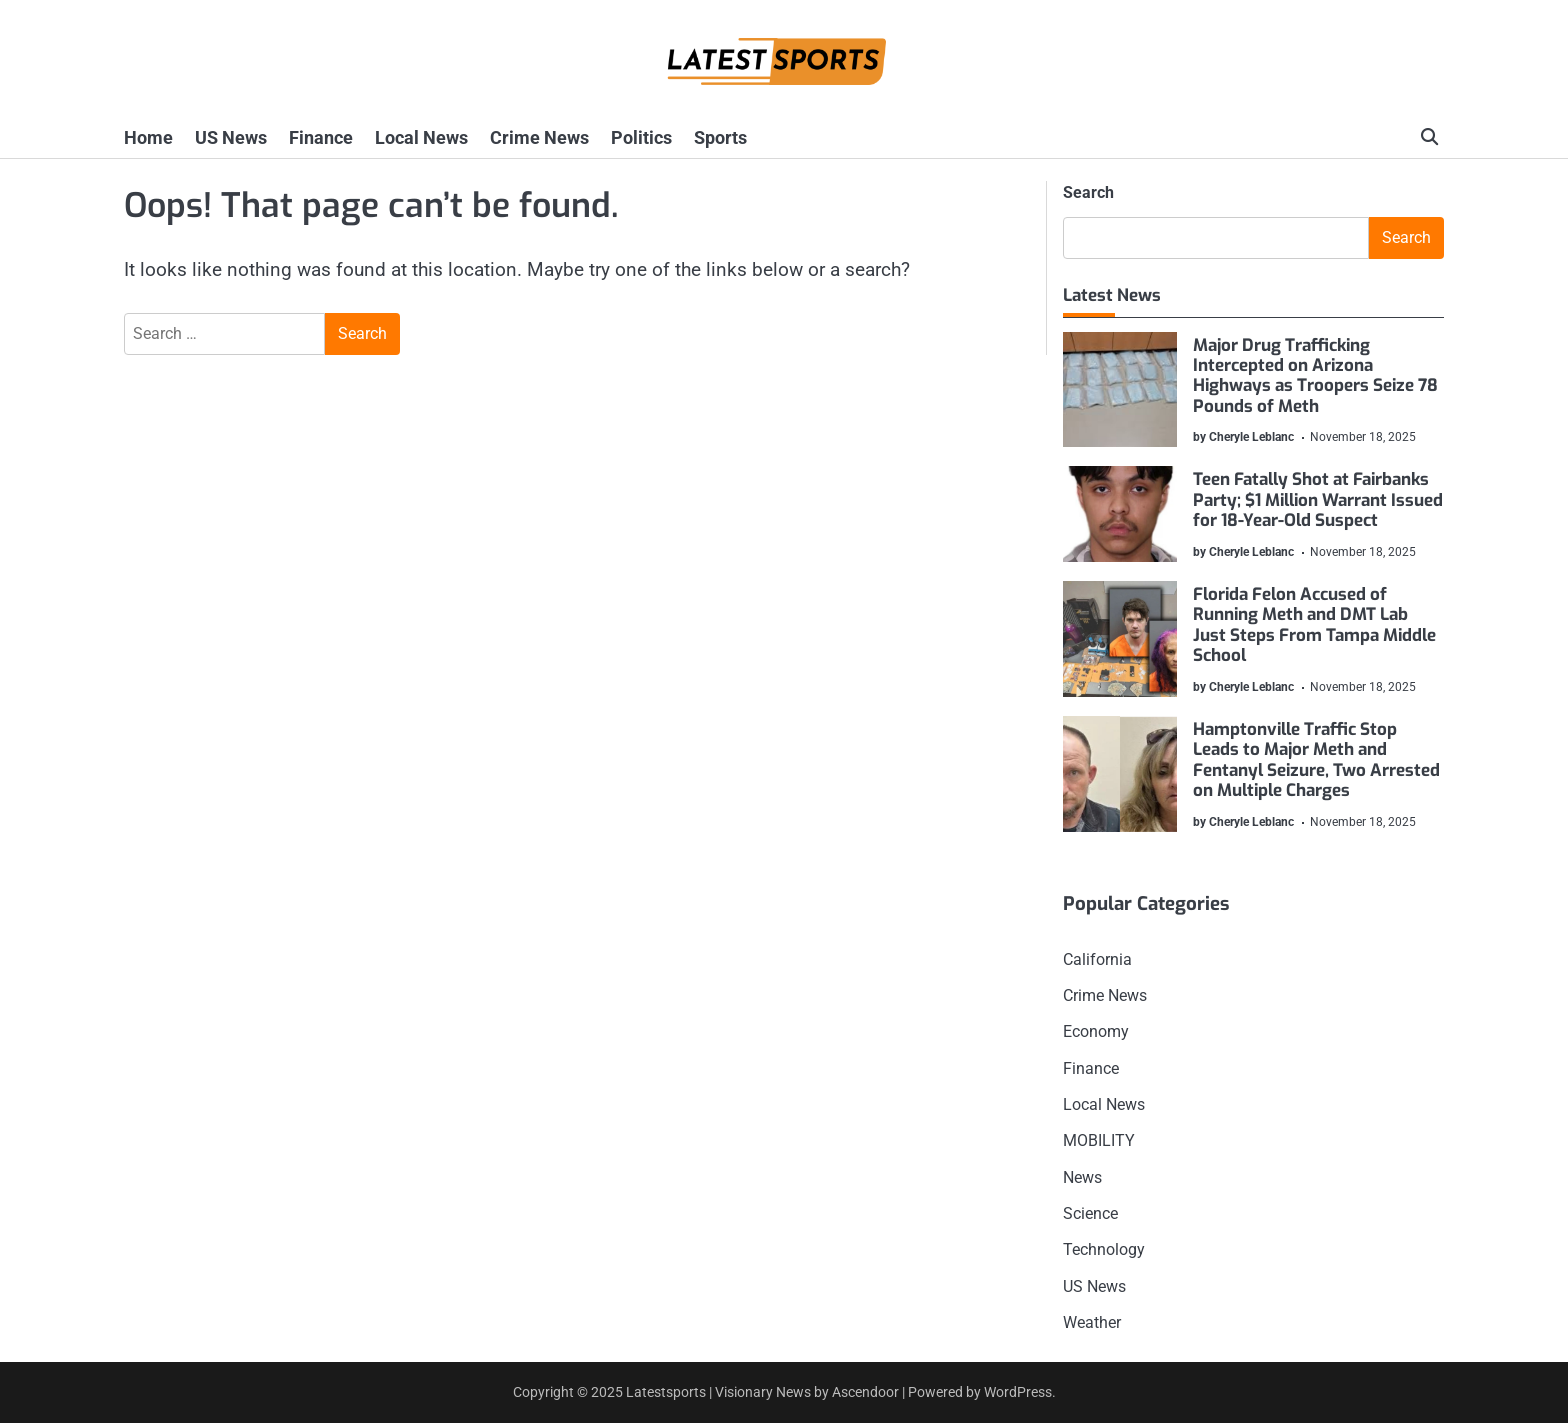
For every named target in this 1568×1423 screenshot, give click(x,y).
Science (1090, 1213)
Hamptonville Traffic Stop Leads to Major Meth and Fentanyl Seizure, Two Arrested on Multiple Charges (1317, 760)
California (1097, 959)
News (1082, 1177)
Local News (421, 137)
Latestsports (666, 1392)
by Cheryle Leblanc (1244, 437)
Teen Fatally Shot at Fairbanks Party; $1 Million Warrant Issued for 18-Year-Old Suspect (1319, 501)
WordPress (1018, 1392)
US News (231, 137)
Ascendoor (865, 1392)
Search (1088, 192)
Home (148, 137)
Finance (321, 137)
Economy (1096, 1031)
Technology (1104, 1249)
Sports (720, 137)
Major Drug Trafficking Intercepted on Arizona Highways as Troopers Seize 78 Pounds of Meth (1316, 376)
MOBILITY (1099, 1140)
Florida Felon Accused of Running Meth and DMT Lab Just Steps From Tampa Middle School (1315, 625)
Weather (1092, 1322)
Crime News (539, 137)
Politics (641, 137)
